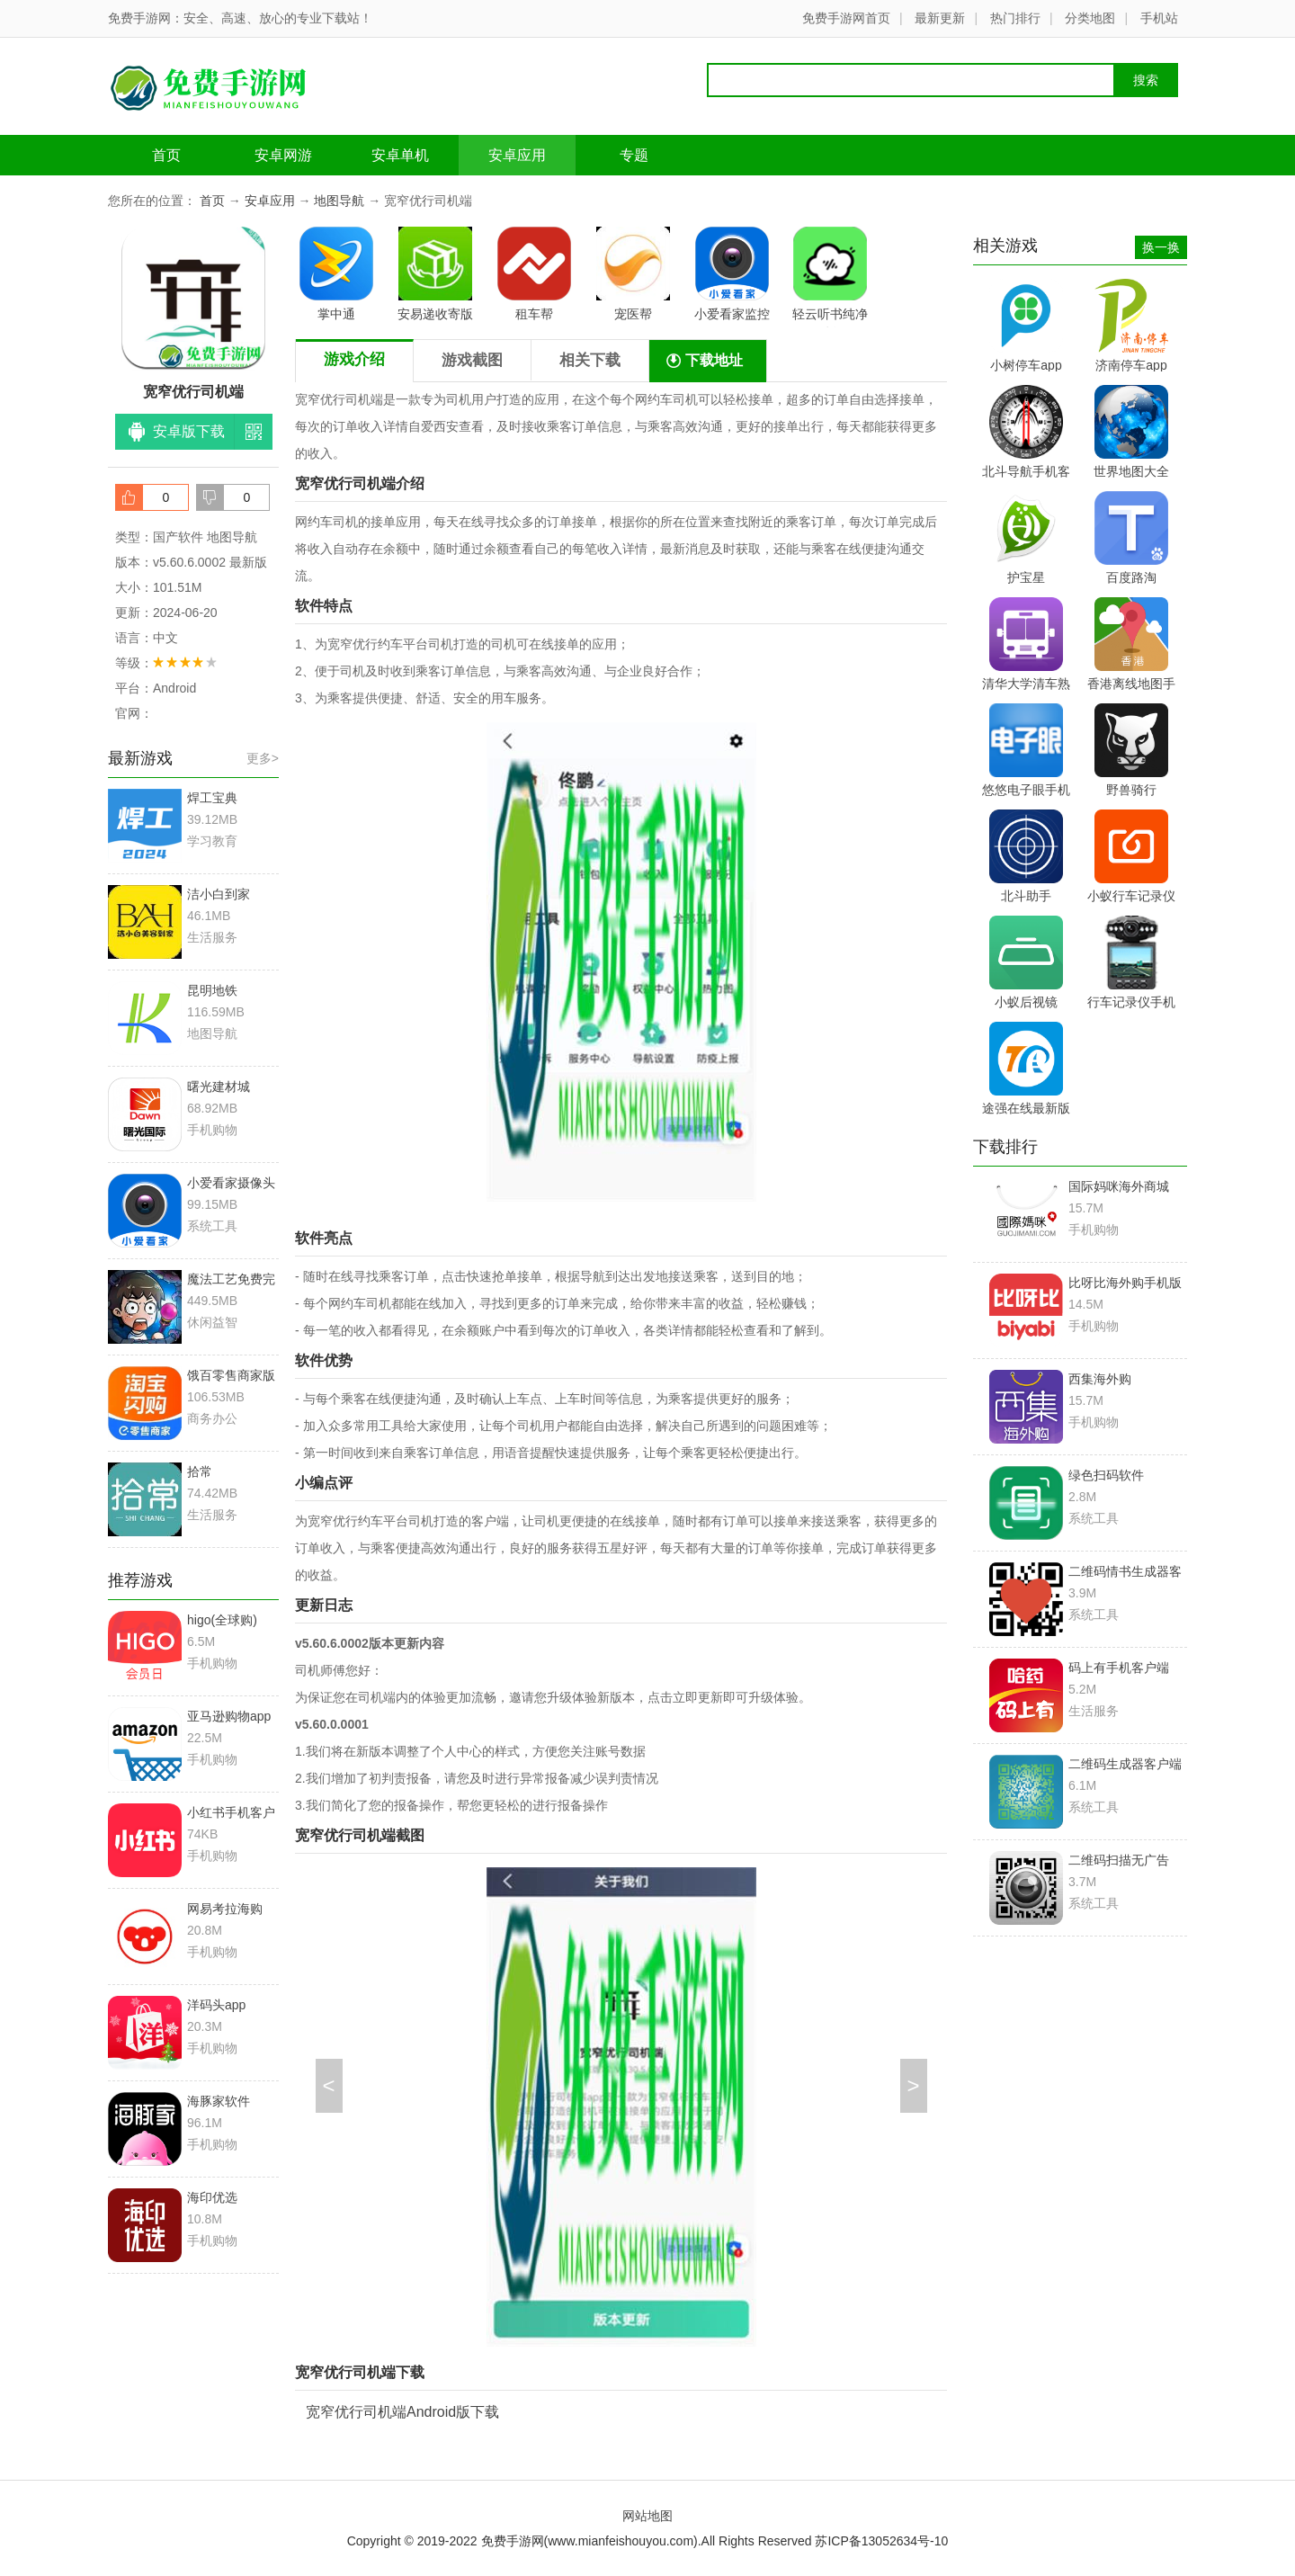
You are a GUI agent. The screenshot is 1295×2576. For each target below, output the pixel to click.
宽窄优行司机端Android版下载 (402, 2411)
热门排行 (1015, 18)
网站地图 (647, 2516)
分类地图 (1090, 18)
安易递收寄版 (435, 274)
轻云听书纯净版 (830, 277)
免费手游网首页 (846, 18)
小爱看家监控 (732, 274)
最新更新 (940, 18)
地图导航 (339, 200)
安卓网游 (283, 155)
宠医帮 (633, 274)
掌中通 (336, 274)
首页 (166, 155)
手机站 (1159, 18)
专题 (634, 155)
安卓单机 (400, 155)
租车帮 (534, 274)
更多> (262, 758)
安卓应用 (517, 155)
